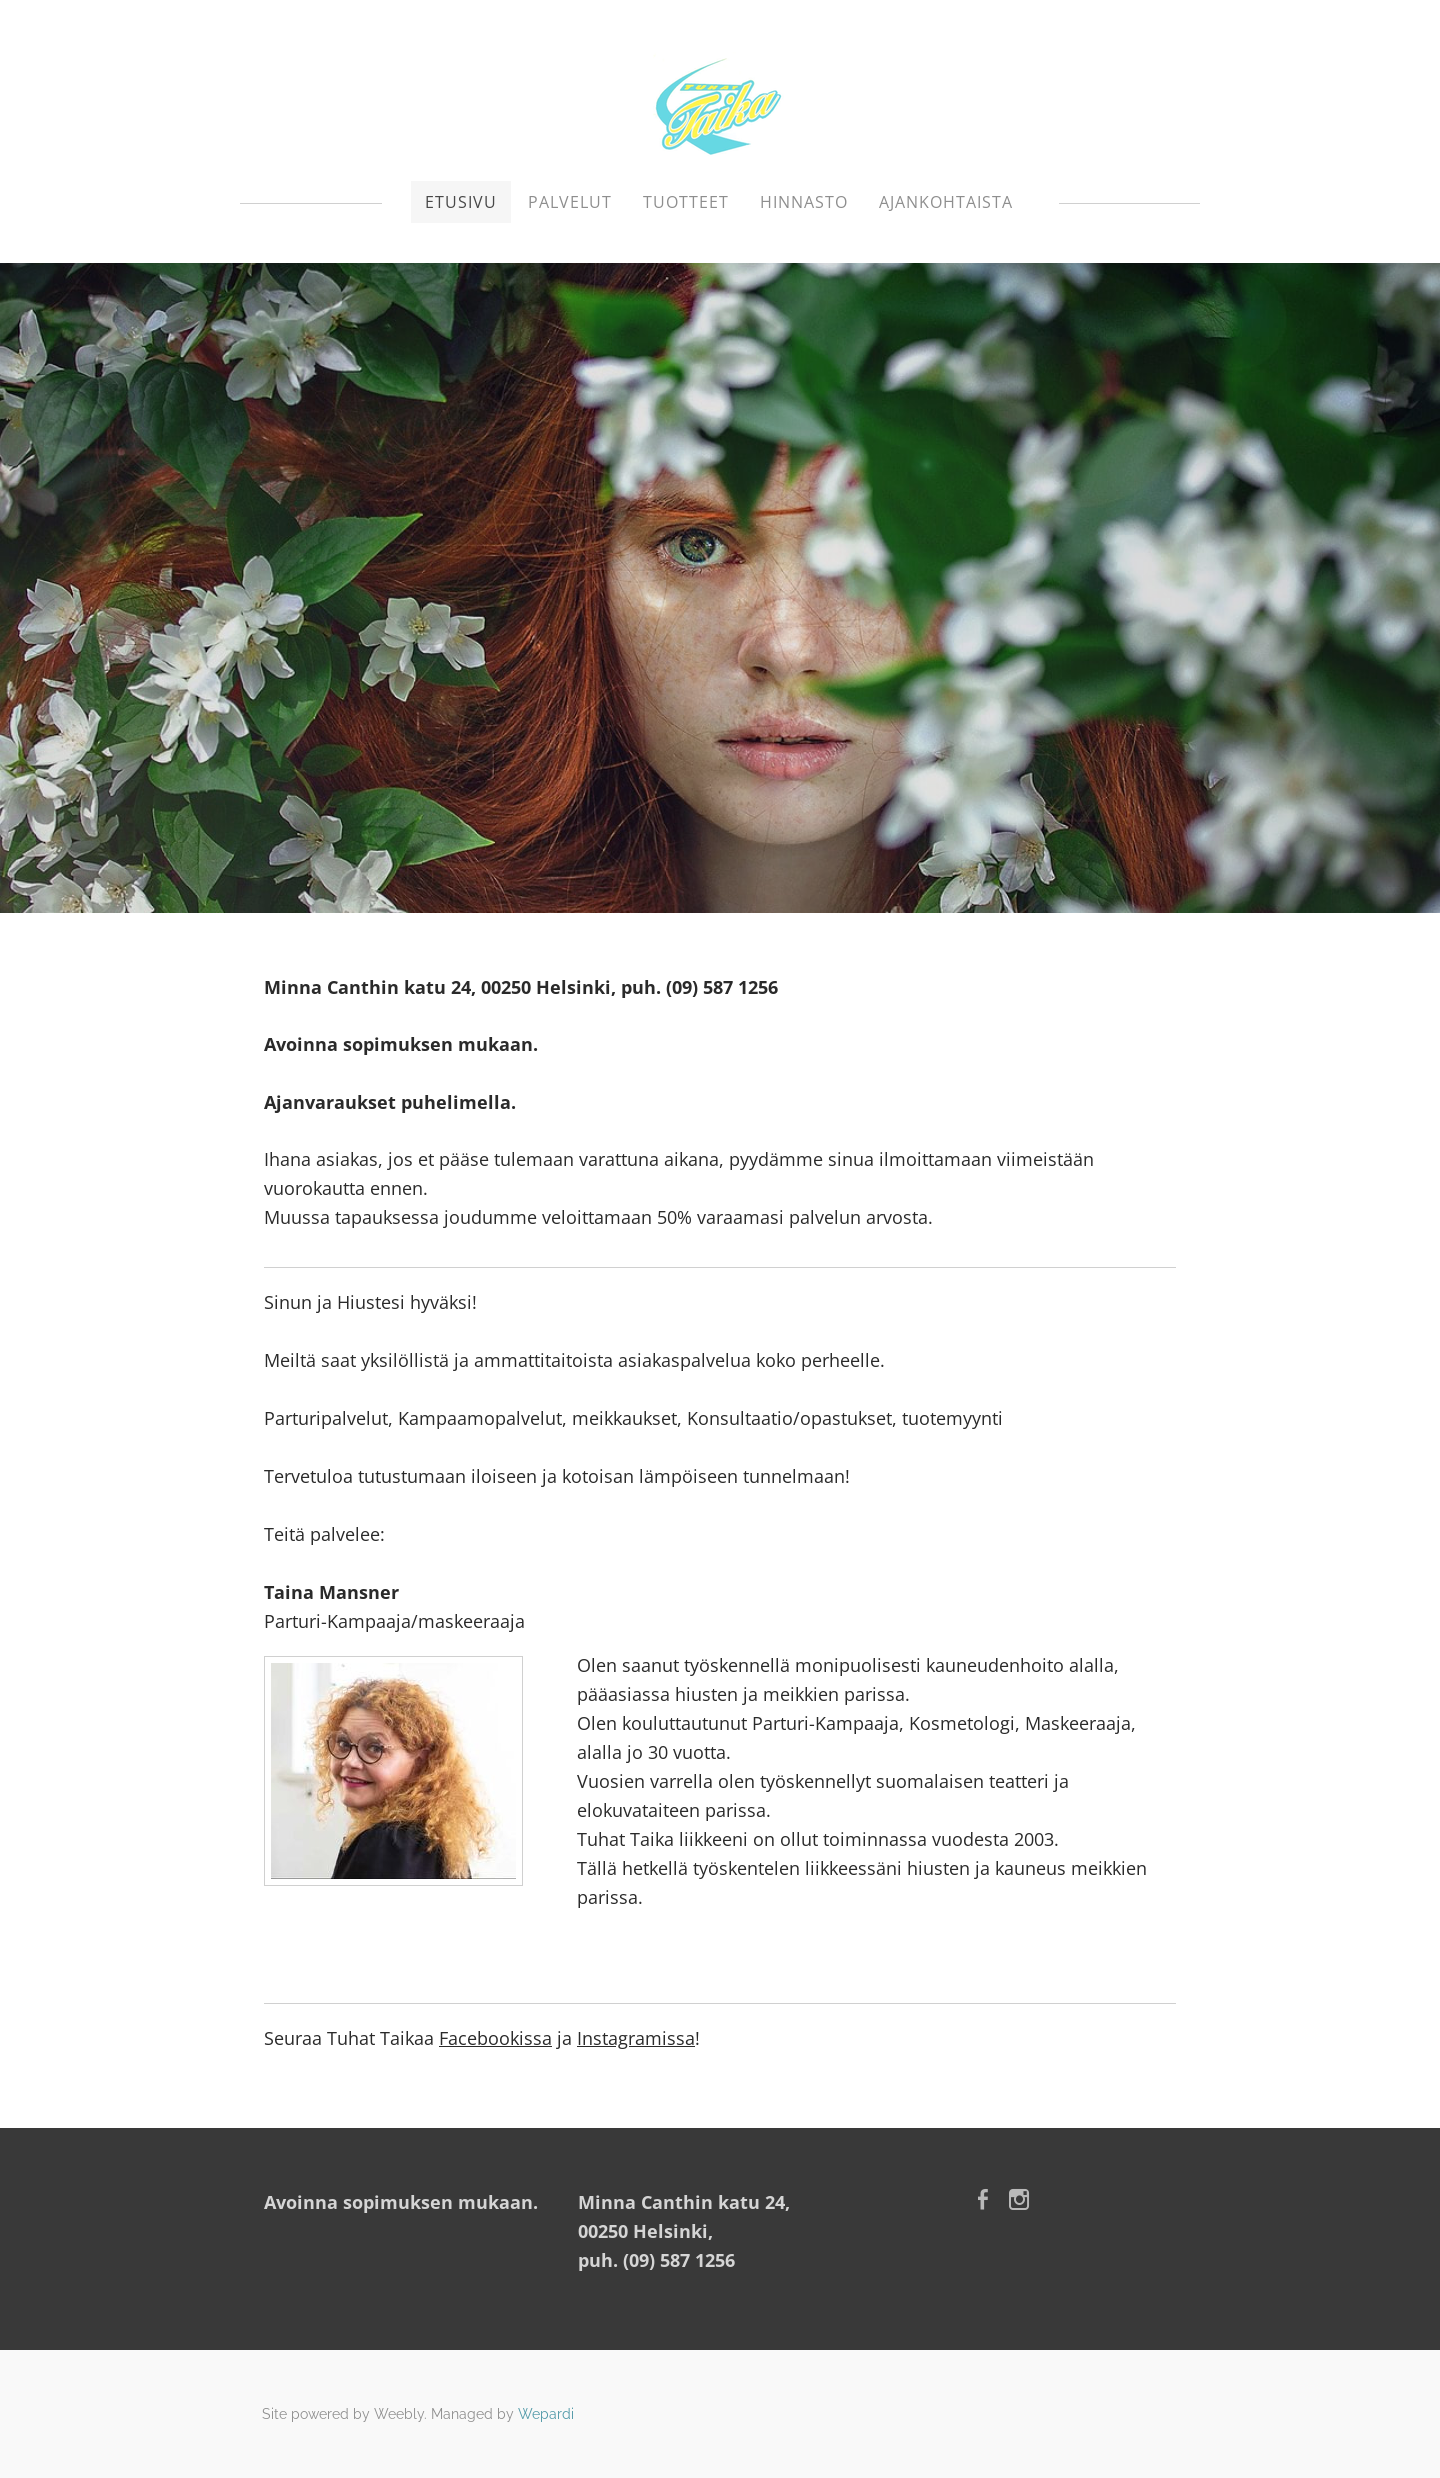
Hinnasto (804, 202)
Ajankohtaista (946, 202)
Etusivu (461, 202)
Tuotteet (686, 202)
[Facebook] (983, 2200)
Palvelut (570, 202)
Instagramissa (636, 2038)
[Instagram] (1019, 2200)
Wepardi (546, 2414)
